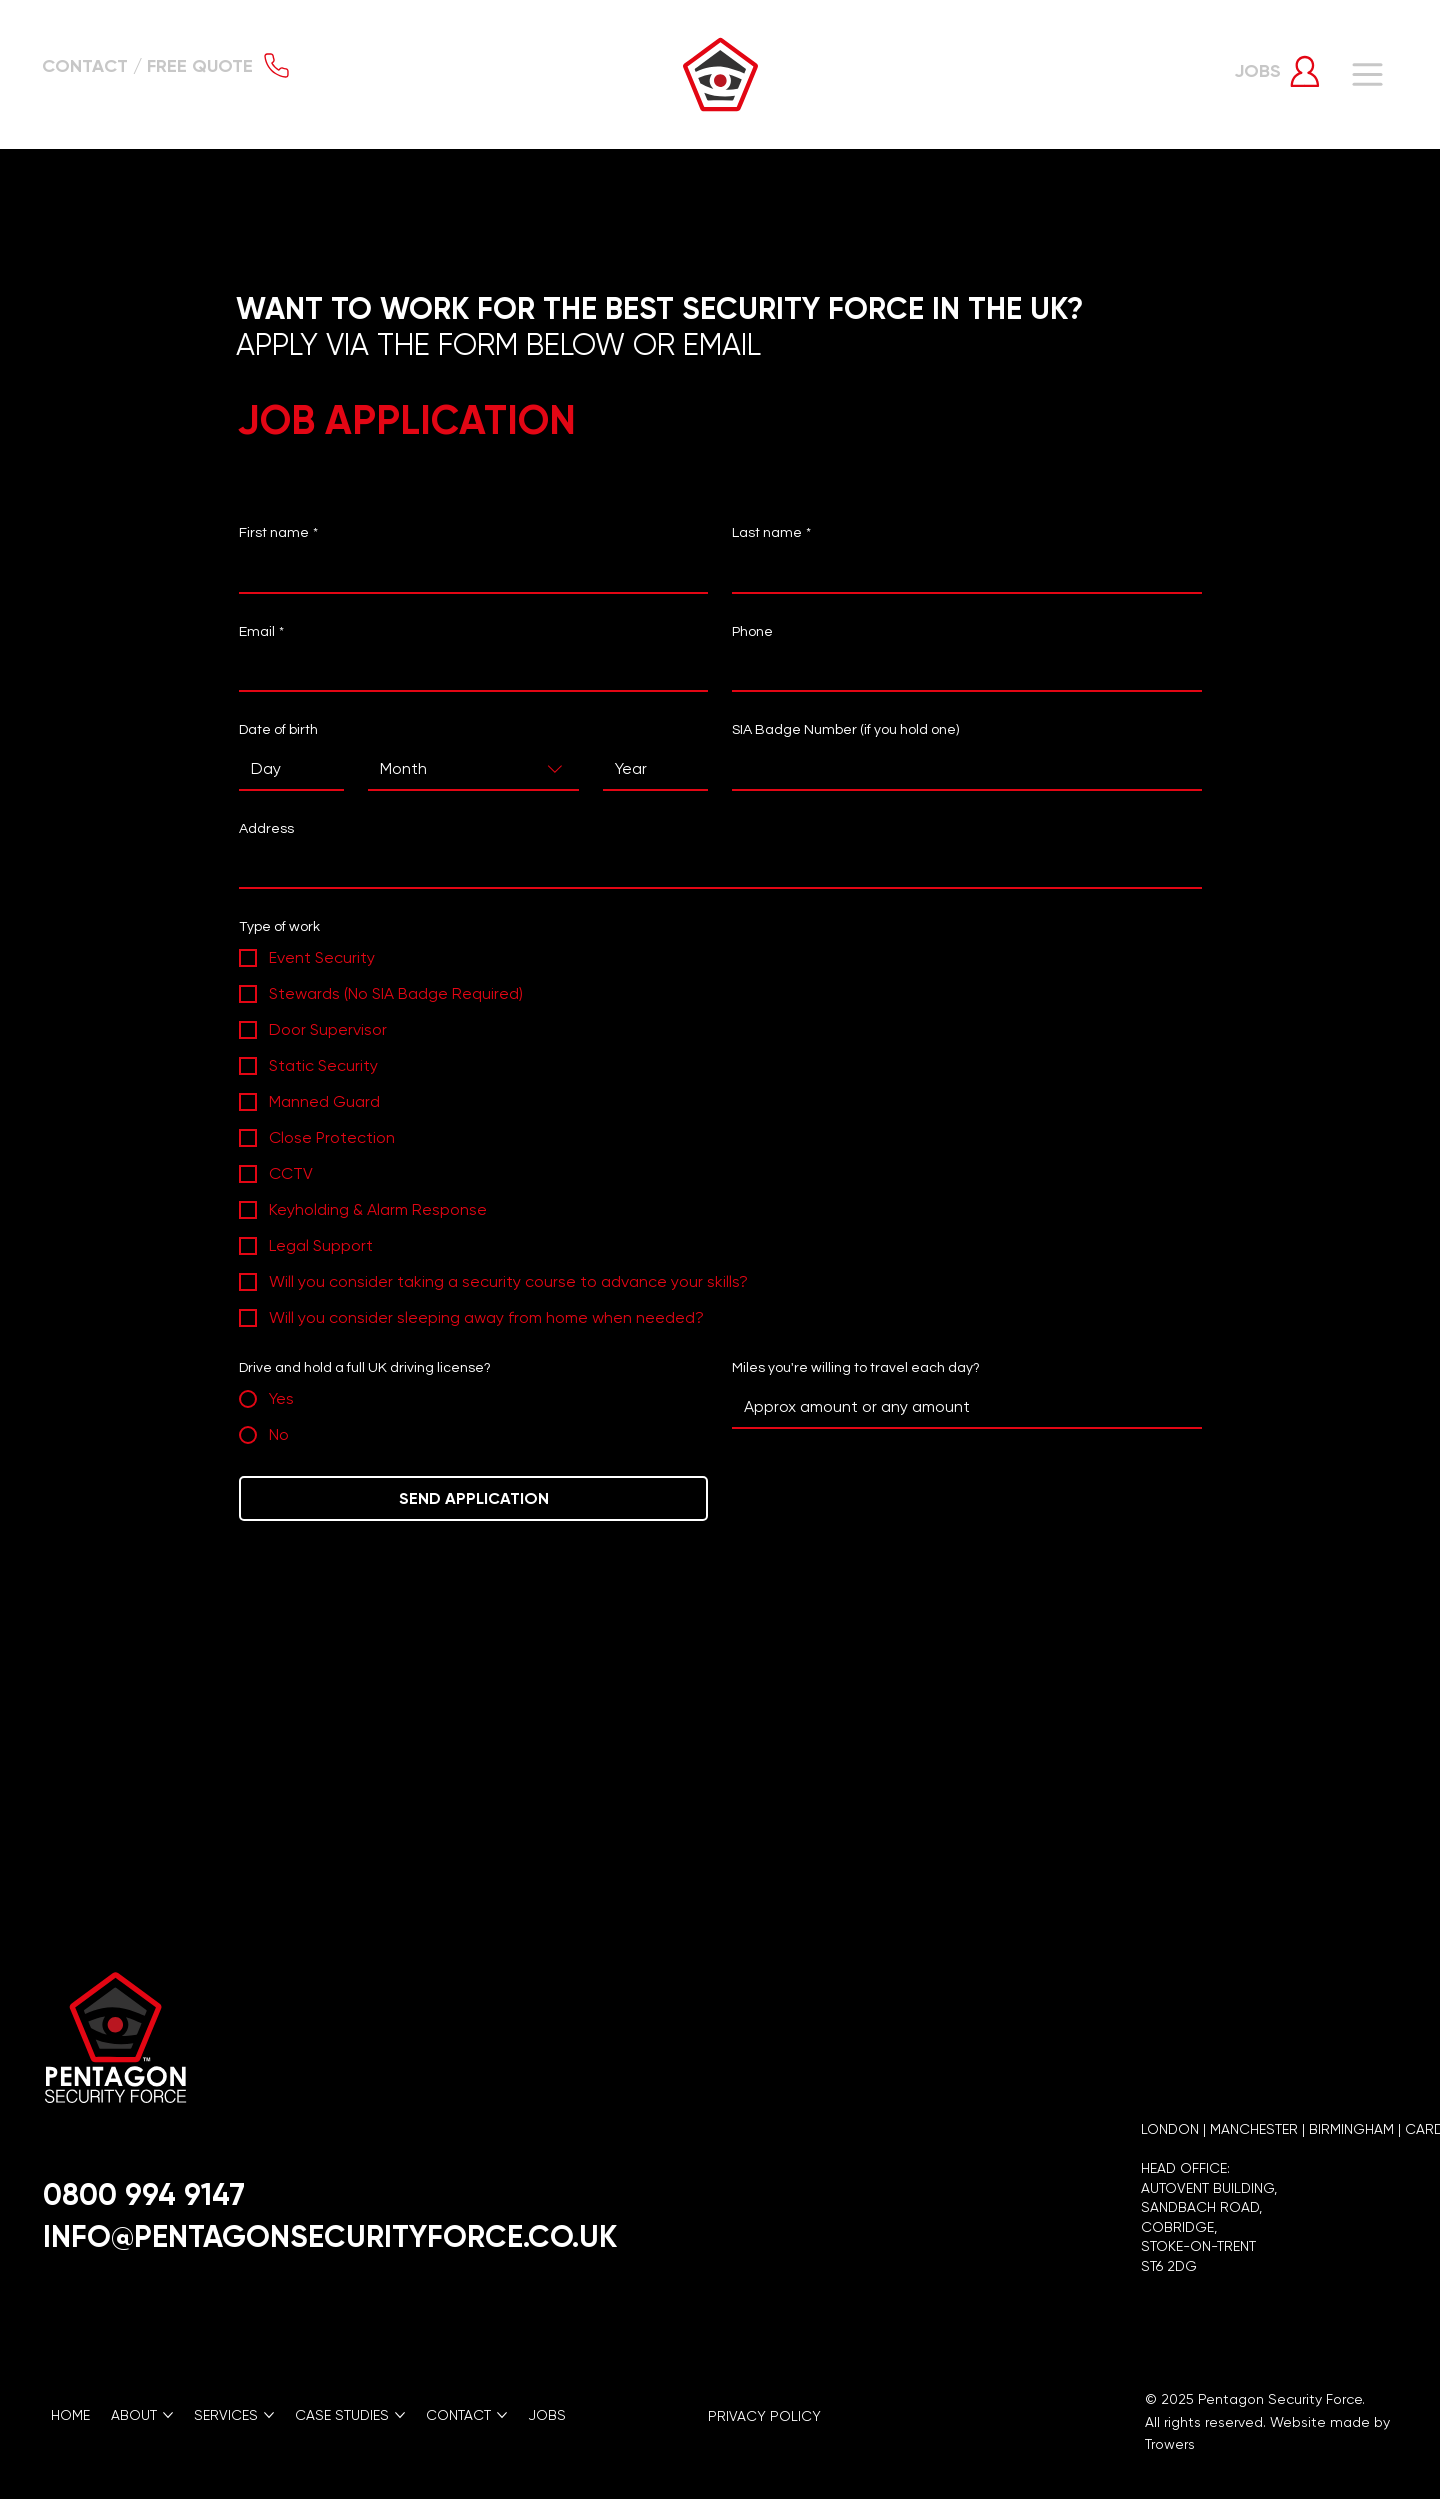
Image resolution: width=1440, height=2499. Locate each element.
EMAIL (726, 344)
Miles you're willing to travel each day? (856, 1368)
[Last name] (960, 572)
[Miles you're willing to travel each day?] (960, 1407)
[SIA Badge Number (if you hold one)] (960, 769)
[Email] (467, 670)
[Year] (649, 769)
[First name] (467, 572)
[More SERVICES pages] (269, 2415)
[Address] (714, 867)
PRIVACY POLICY (764, 2416)
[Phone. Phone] (960, 670)
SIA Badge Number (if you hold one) (845, 730)
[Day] (285, 769)
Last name (771, 534)
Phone (752, 632)
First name (278, 534)
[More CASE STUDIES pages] (400, 2415)
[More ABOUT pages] (168, 2415)
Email (261, 633)
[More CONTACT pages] (502, 2415)
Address (266, 829)
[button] (168, 66)
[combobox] (473, 770)
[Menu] (1368, 74)
